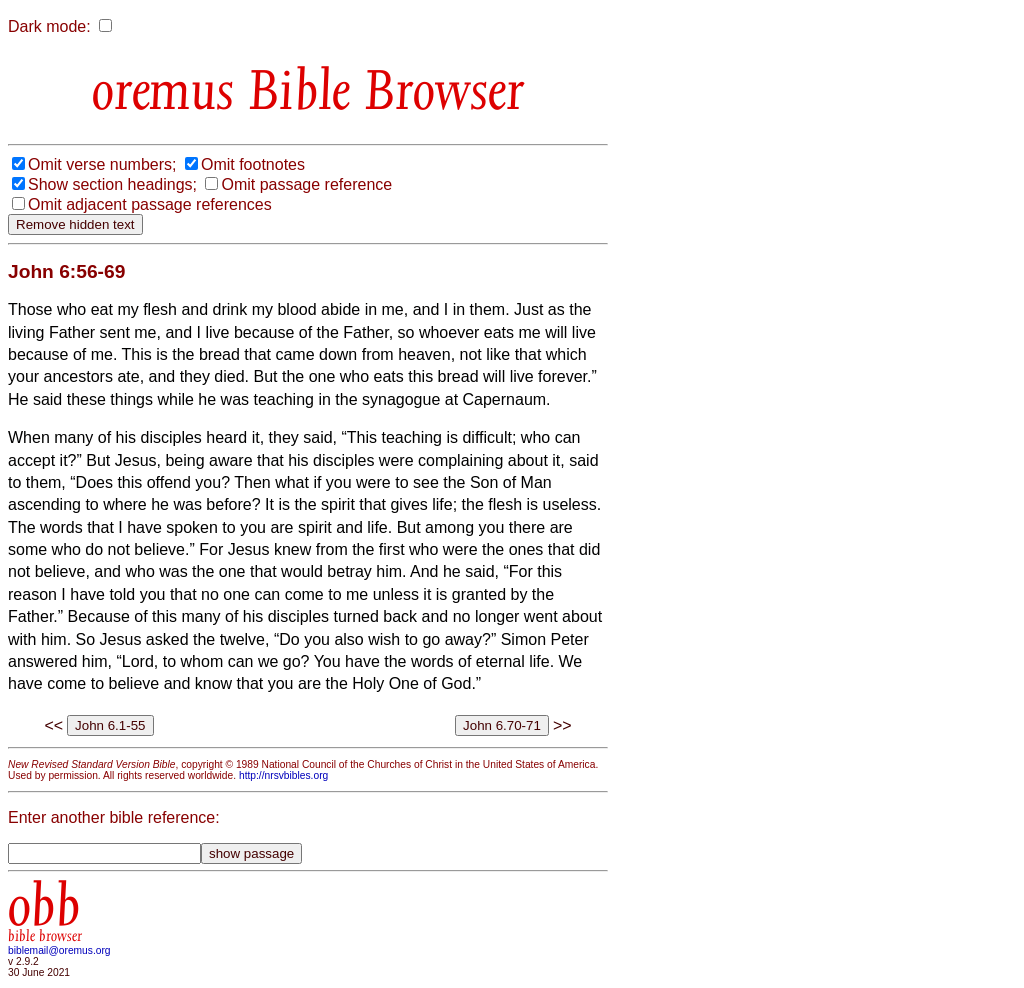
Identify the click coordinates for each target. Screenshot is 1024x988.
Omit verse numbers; (102, 164)
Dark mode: (49, 26)
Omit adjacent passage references (150, 204)
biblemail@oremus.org (59, 950)
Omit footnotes (253, 164)
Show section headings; (112, 184)
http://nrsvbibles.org (283, 775)
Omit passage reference (306, 184)
